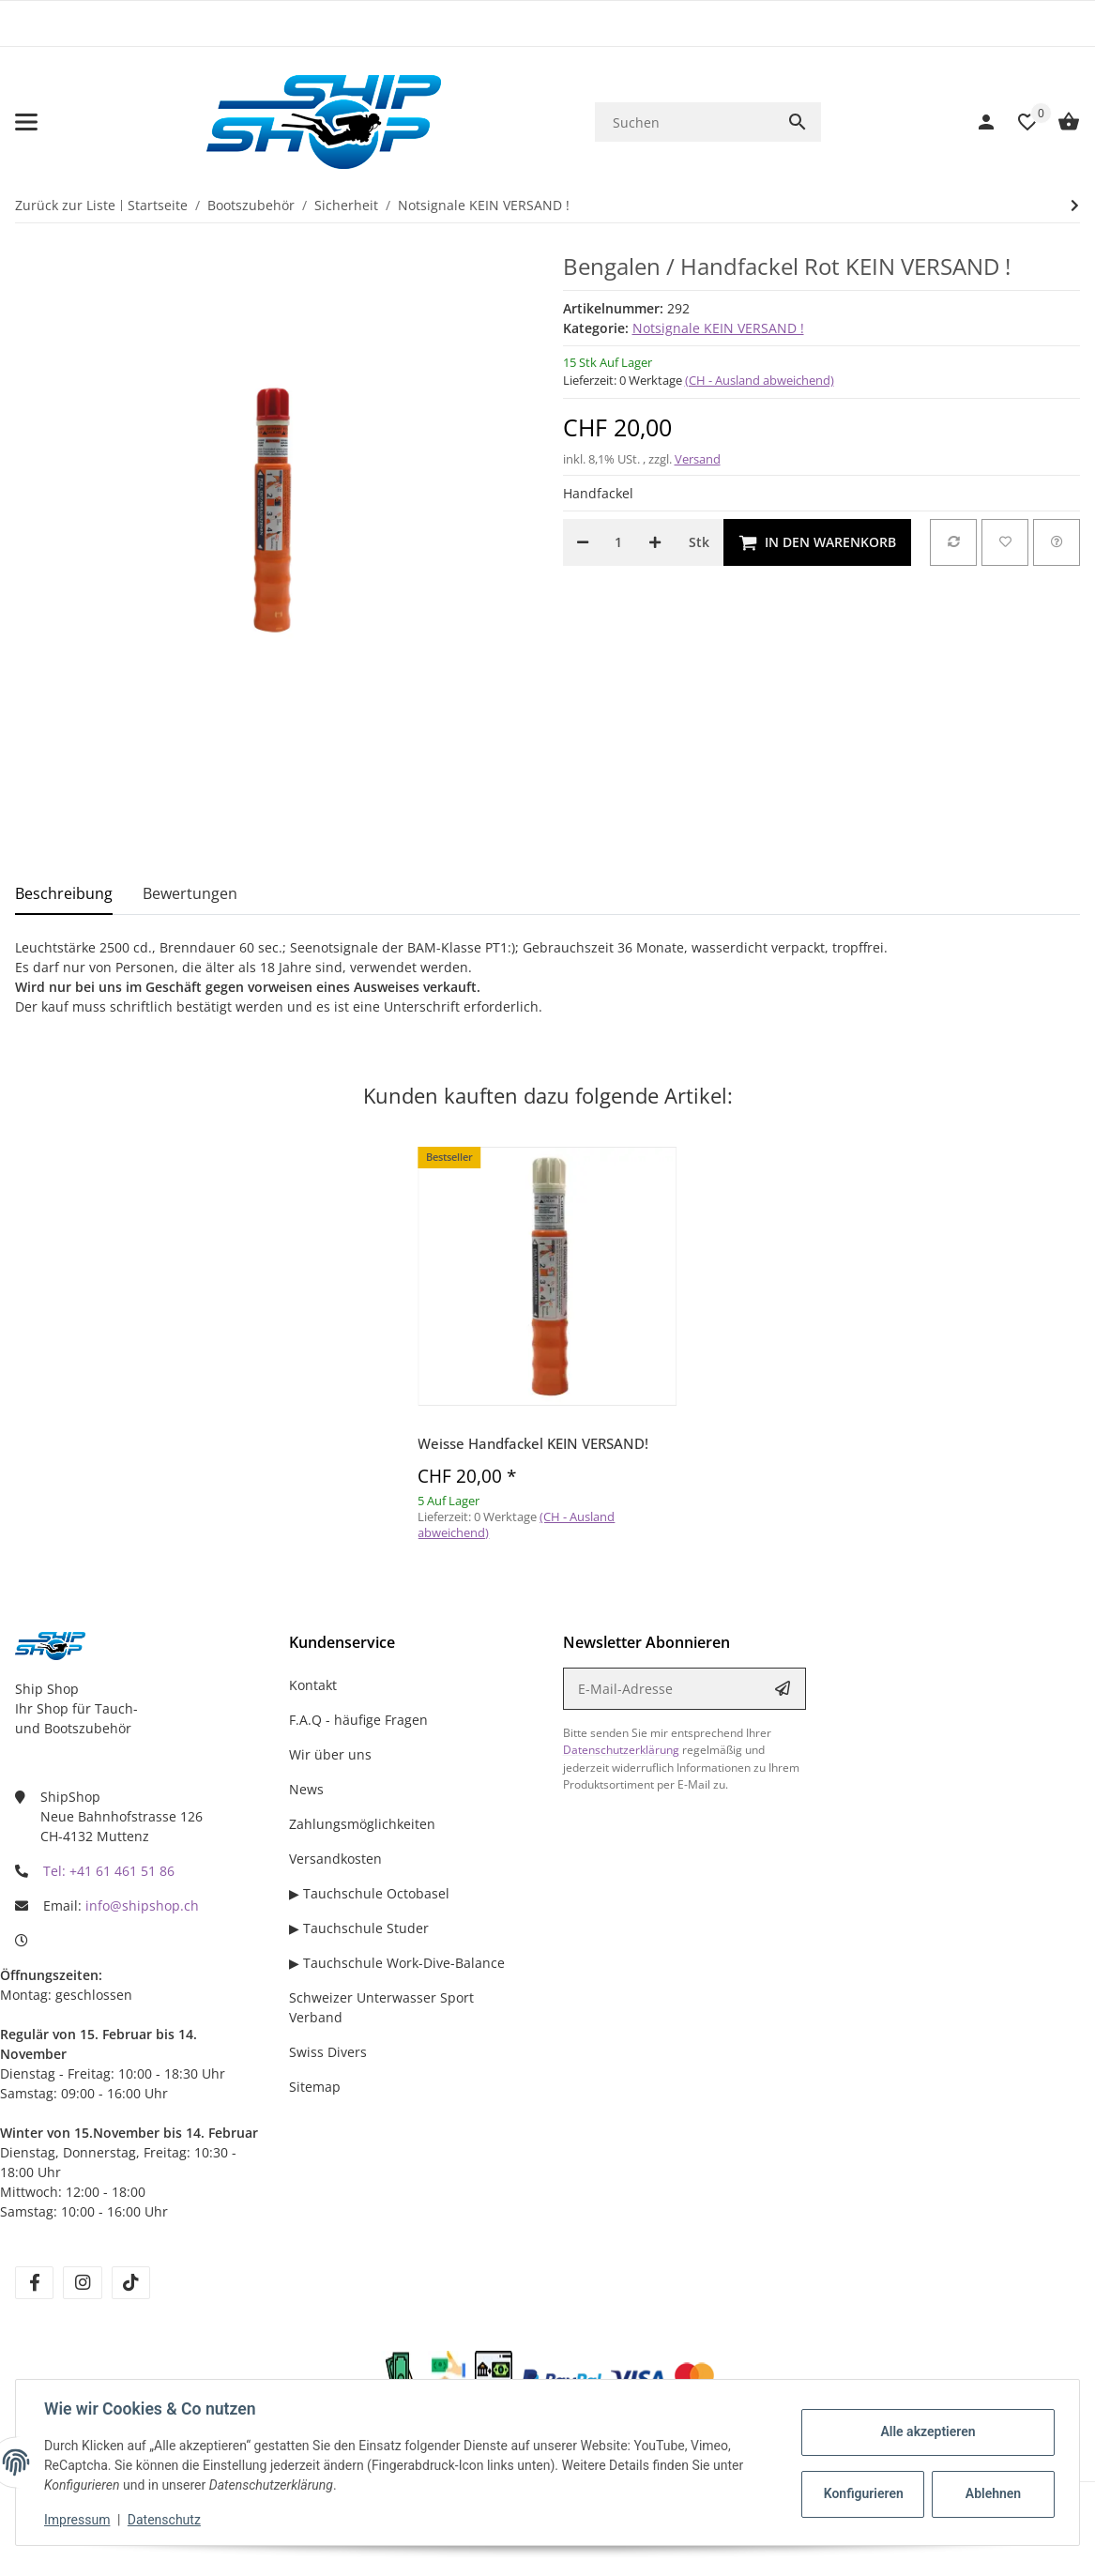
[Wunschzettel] (1018, 122)
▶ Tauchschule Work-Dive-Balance (397, 1963)
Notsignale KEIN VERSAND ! (718, 328)
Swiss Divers (328, 2052)
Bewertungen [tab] (190, 893)
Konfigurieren (863, 2493)
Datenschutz (166, 2519)
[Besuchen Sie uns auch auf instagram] (82, 2282)
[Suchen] (684, 122)
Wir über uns (330, 1754)
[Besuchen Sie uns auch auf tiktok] (131, 2282)
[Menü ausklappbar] (26, 122)
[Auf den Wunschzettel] (1004, 542)
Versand (698, 458)
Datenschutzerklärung (621, 1750)
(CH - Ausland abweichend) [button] (759, 380)
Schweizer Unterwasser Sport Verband (381, 2007)
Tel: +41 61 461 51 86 (109, 1871)
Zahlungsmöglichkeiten (362, 1824)
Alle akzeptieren (925, 2431)
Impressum (79, 2519)
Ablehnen (991, 2493)
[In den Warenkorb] (817, 542)
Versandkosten (335, 1858)
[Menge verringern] (582, 542)
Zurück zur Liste (65, 205)
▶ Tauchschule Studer (359, 1928)
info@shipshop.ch (142, 1905)
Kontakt (313, 1685)
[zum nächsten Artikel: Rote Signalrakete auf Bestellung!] (1075, 205)
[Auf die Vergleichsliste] (953, 542)
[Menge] (618, 542)
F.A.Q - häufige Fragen (358, 1720)
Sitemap (315, 2087)
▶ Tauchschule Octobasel (369, 1893)
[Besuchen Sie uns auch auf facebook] (34, 2282)
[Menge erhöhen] (655, 542)
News (306, 1789)
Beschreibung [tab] (64, 893)
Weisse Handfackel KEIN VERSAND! (533, 1443)
